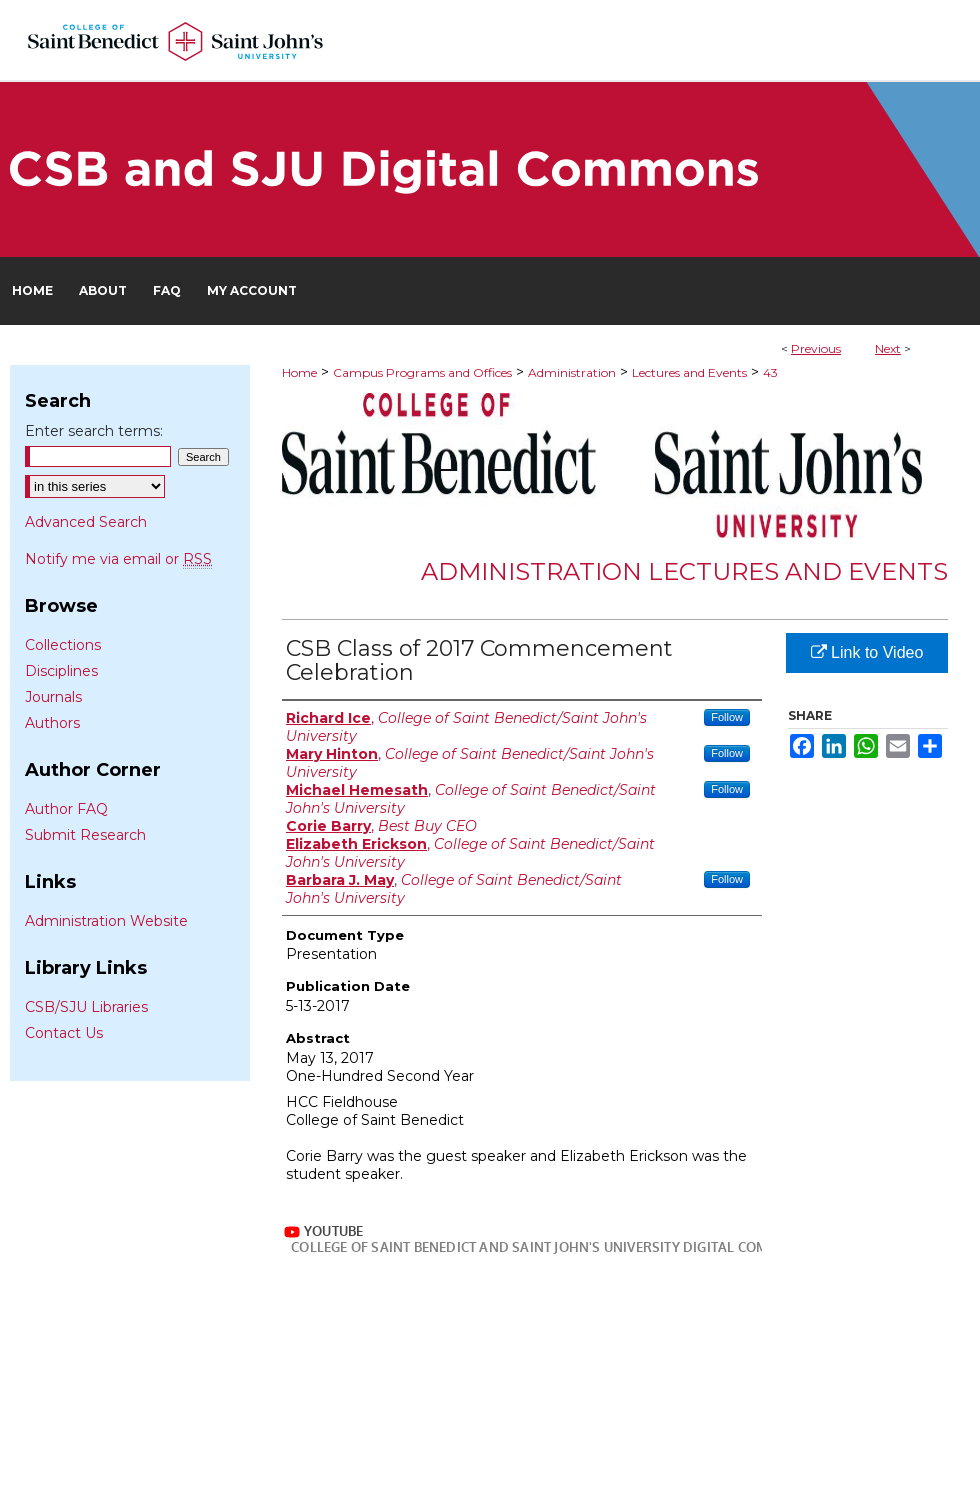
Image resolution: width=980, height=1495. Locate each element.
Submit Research (85, 835)
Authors (52, 723)
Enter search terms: (94, 431)
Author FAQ (66, 809)
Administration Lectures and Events (684, 571)
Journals (53, 697)
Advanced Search (86, 522)
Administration (572, 372)
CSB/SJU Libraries (86, 1007)
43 (770, 372)
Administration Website (106, 921)
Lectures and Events (689, 372)
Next (888, 348)
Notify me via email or (118, 559)
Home (299, 372)
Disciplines (61, 671)
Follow (727, 717)
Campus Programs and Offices (422, 372)
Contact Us (64, 1033)
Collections (63, 645)
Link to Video (867, 652)
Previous (816, 348)
